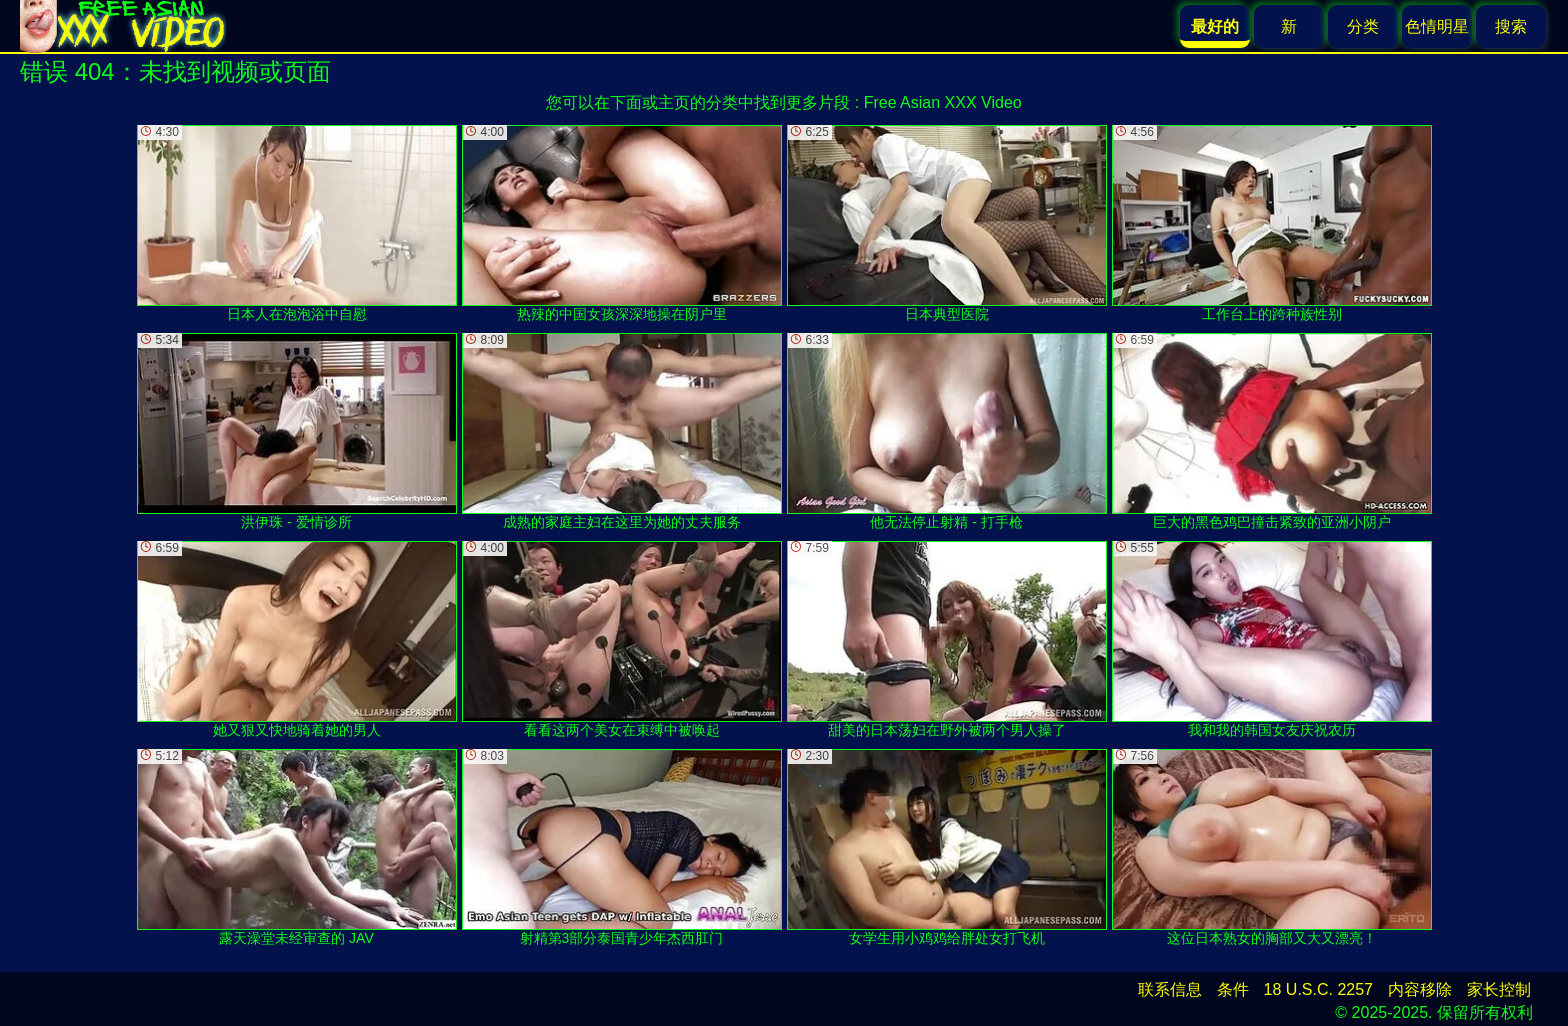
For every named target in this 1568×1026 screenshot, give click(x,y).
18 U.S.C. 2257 (1318, 989)
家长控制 (1499, 989)
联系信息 (1170, 989)
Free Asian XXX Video (943, 102)
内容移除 (1420, 989)
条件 (1233, 989)
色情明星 (1437, 26)
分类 (1363, 26)
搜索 (1511, 26)
